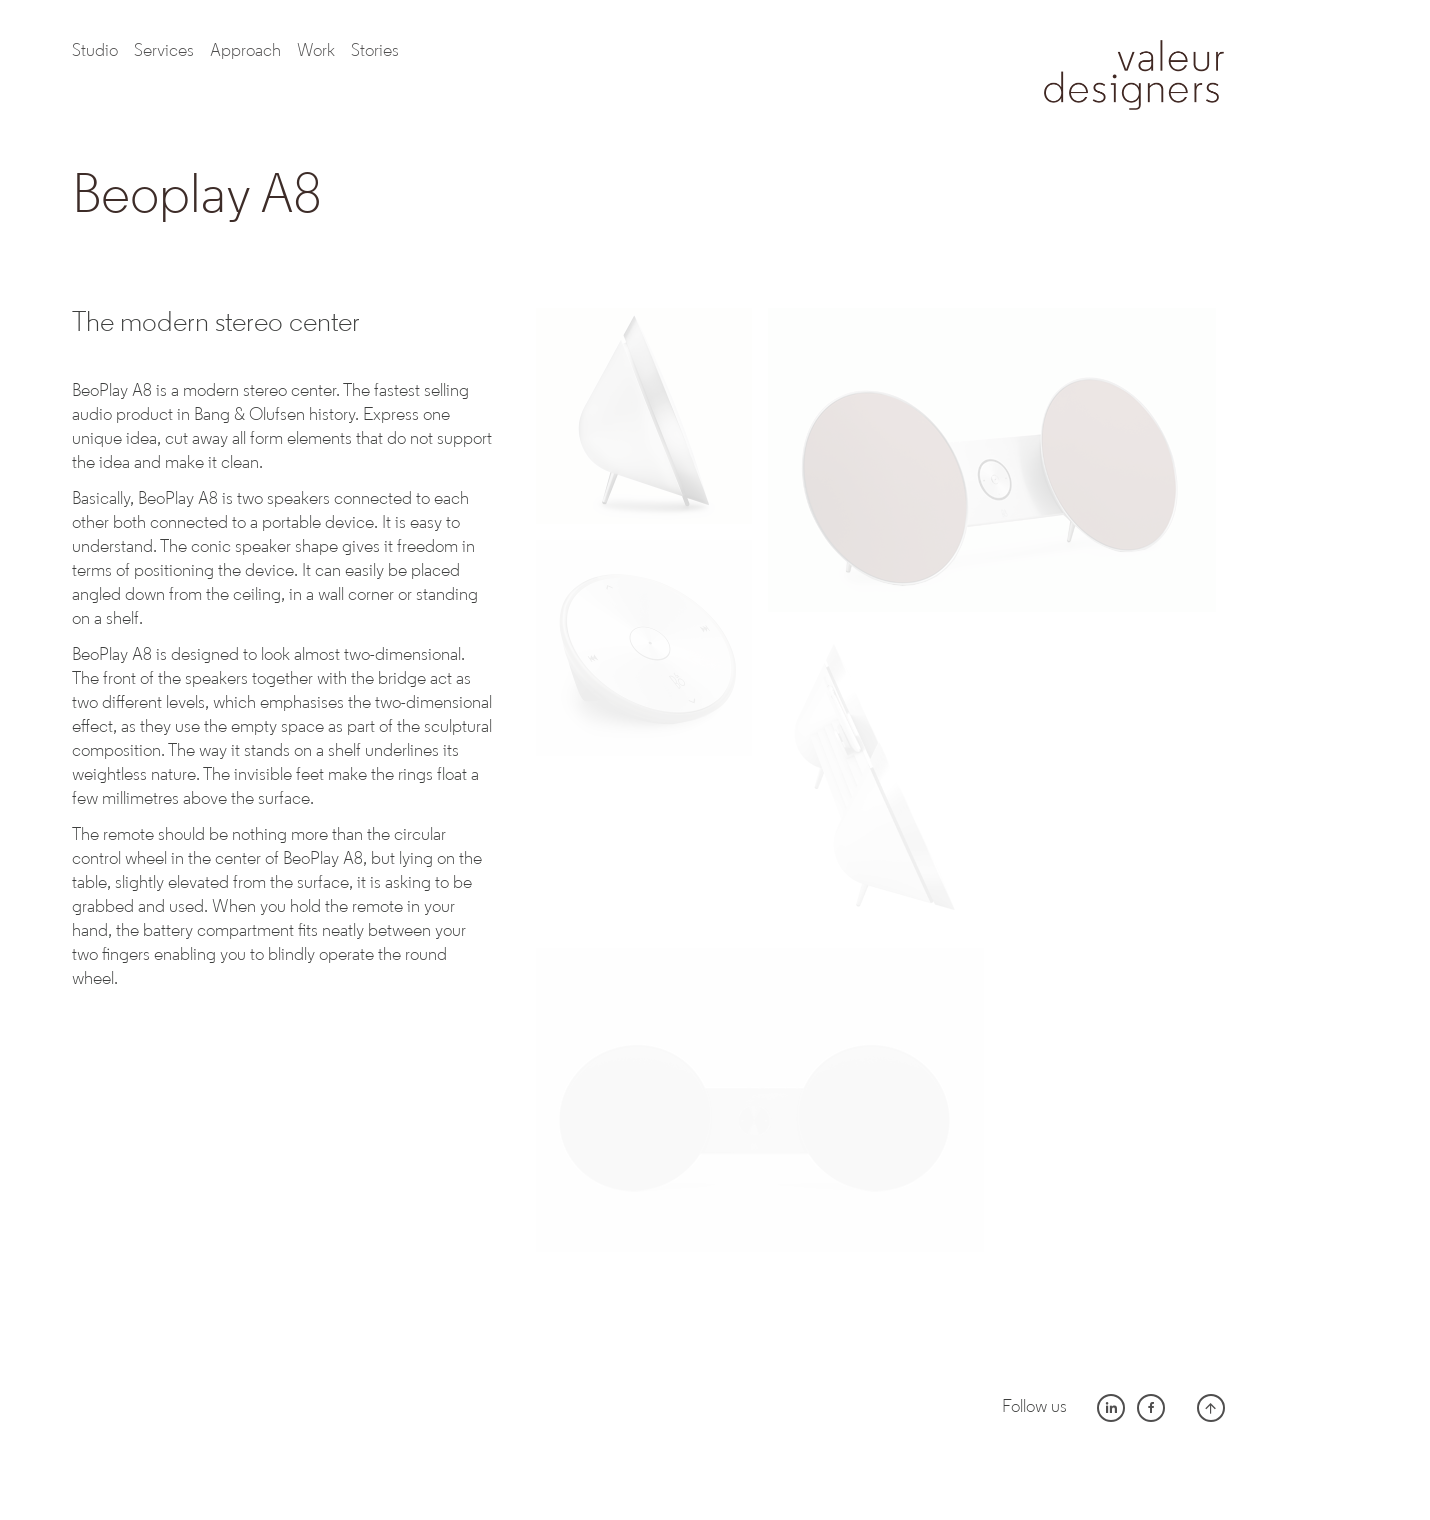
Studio (95, 51)
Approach (245, 51)
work (316, 51)
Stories (375, 51)
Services (164, 51)
